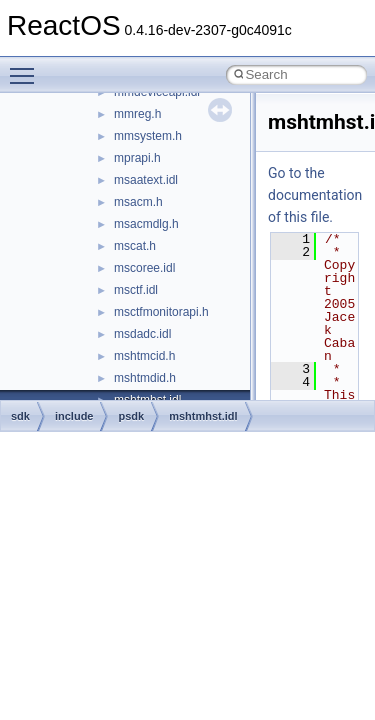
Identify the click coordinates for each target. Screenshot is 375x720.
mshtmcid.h (144, 356)
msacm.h (138, 202)
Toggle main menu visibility (27, 67)
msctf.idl (136, 290)
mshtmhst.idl (203, 416)
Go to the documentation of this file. (315, 195)
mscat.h (135, 246)
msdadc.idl (142, 334)
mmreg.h (137, 114)
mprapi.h (137, 158)
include (74, 416)
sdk (20, 416)
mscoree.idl (144, 268)
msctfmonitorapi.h (161, 312)
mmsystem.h (148, 136)
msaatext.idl (146, 180)
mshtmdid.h (145, 378)
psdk (131, 416)
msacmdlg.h (146, 224)
